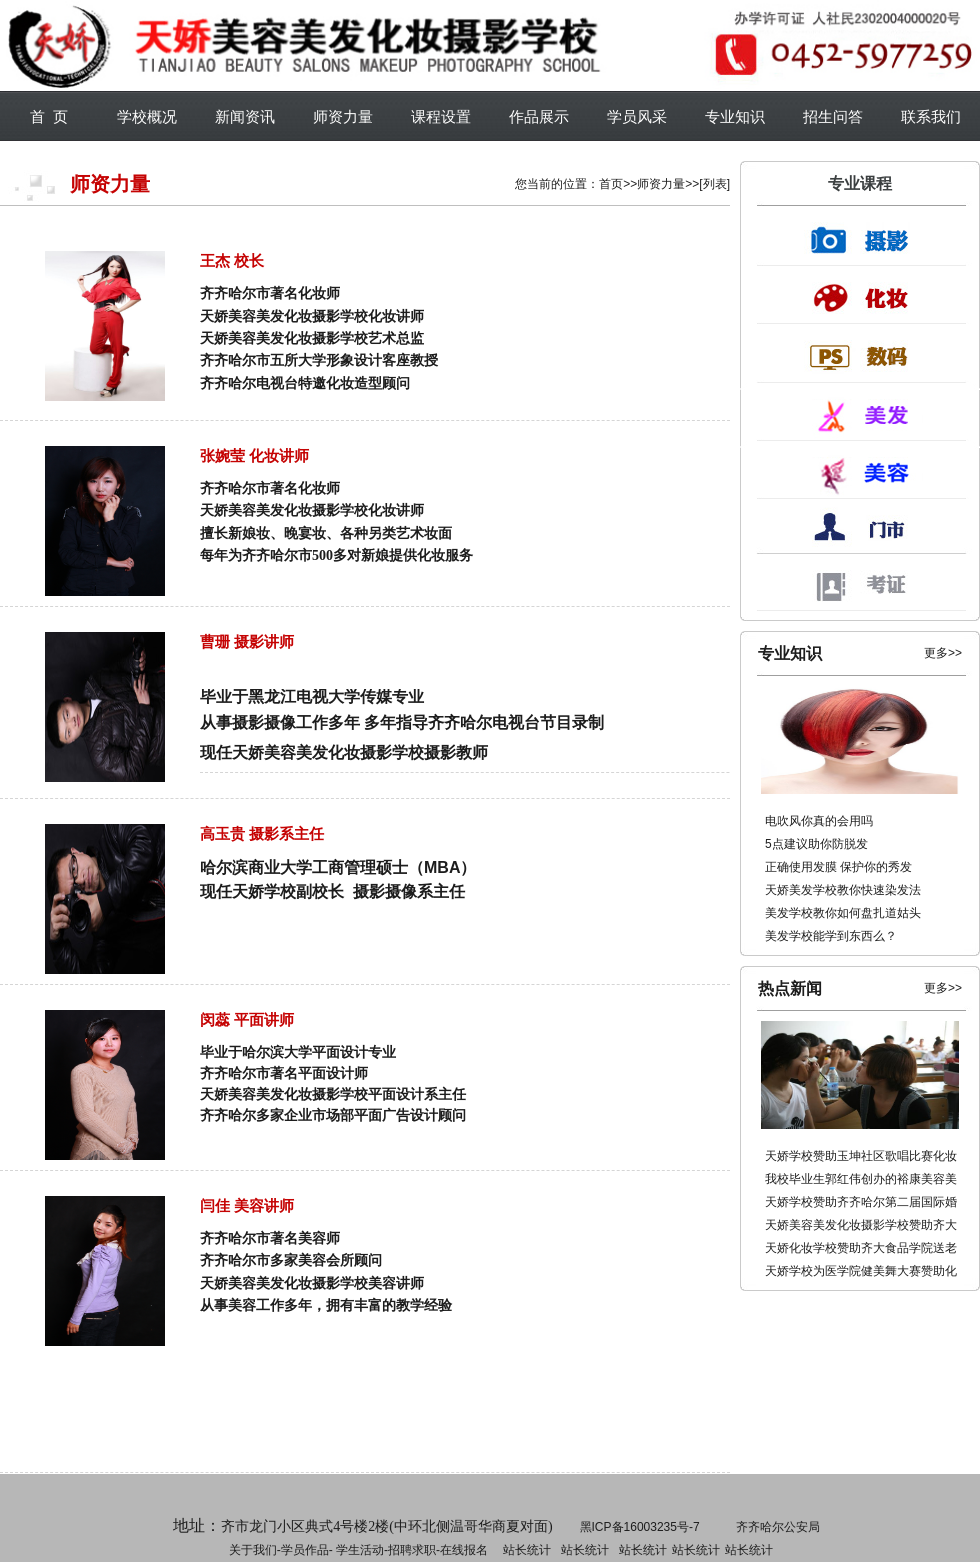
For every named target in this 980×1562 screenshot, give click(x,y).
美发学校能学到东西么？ (831, 936)
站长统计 (527, 1550)
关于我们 (253, 1550)
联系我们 (931, 116)
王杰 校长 (232, 260)
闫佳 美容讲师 (247, 1205)
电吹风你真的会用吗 (819, 821)
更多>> (943, 653)
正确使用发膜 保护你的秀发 (838, 867)
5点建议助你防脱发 (816, 844)
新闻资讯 (245, 116)
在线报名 (464, 1550)
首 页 (49, 116)
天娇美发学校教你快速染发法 (843, 890)
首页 (611, 184)
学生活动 (360, 1550)
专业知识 (735, 116)
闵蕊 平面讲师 (247, 1019)
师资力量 (343, 116)
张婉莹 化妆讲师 (254, 455)
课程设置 (441, 116)
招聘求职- (583, 1550)
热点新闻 (790, 988)
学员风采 (637, 116)
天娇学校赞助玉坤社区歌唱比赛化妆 (861, 1156)
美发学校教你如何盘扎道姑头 (843, 913)
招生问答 (833, 116)
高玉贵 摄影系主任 (262, 833)
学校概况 (147, 116)
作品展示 (539, 116)
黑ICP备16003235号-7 (640, 1527)
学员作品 (305, 1550)
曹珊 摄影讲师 (247, 641)
